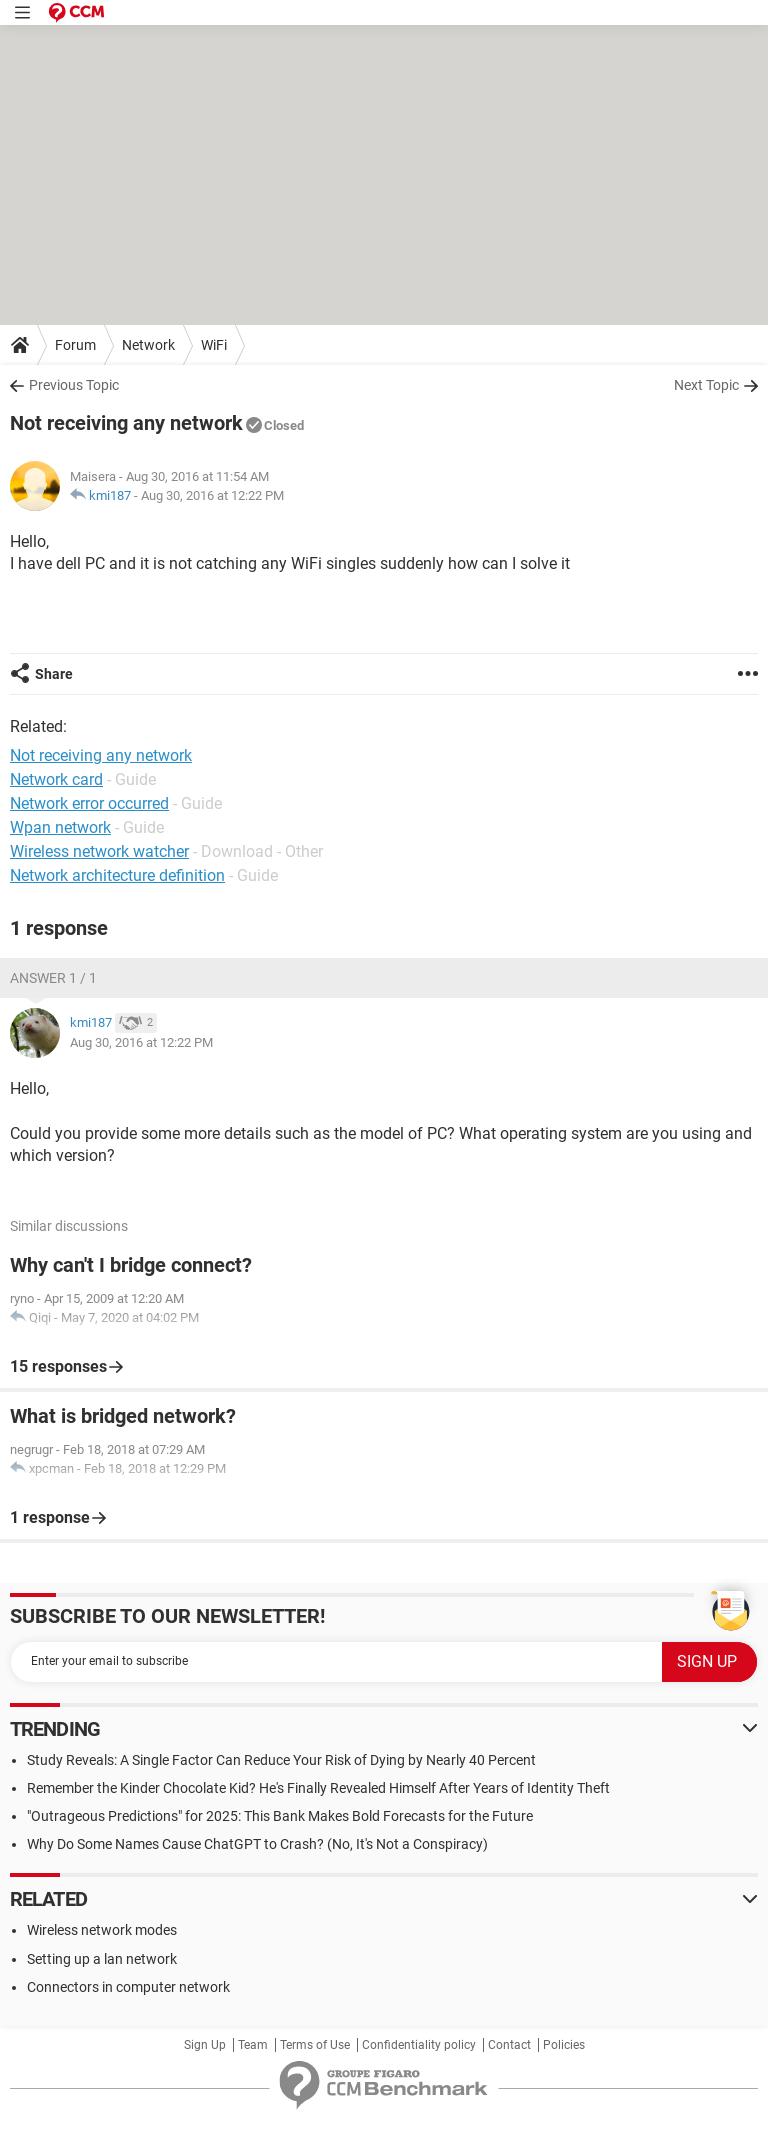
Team (253, 2045)
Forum (75, 345)
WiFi (214, 345)
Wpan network (60, 827)
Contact (509, 2045)
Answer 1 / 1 (53, 978)
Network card (56, 779)
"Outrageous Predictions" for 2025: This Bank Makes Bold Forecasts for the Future (280, 1816)
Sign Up (205, 2045)
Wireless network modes (102, 1930)
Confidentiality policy (419, 2045)
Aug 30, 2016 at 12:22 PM (212, 495)
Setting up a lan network (102, 1959)
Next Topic (706, 385)
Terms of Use (315, 2045)
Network (148, 345)
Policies (564, 2045)
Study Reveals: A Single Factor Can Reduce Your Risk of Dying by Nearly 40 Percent (281, 1760)
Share (54, 674)
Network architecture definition (117, 875)
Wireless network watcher (99, 851)
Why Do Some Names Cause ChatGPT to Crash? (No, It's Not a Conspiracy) (257, 1844)
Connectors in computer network (128, 1987)
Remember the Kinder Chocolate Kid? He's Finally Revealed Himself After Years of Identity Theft (318, 1788)
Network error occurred (89, 803)
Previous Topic (74, 385)
